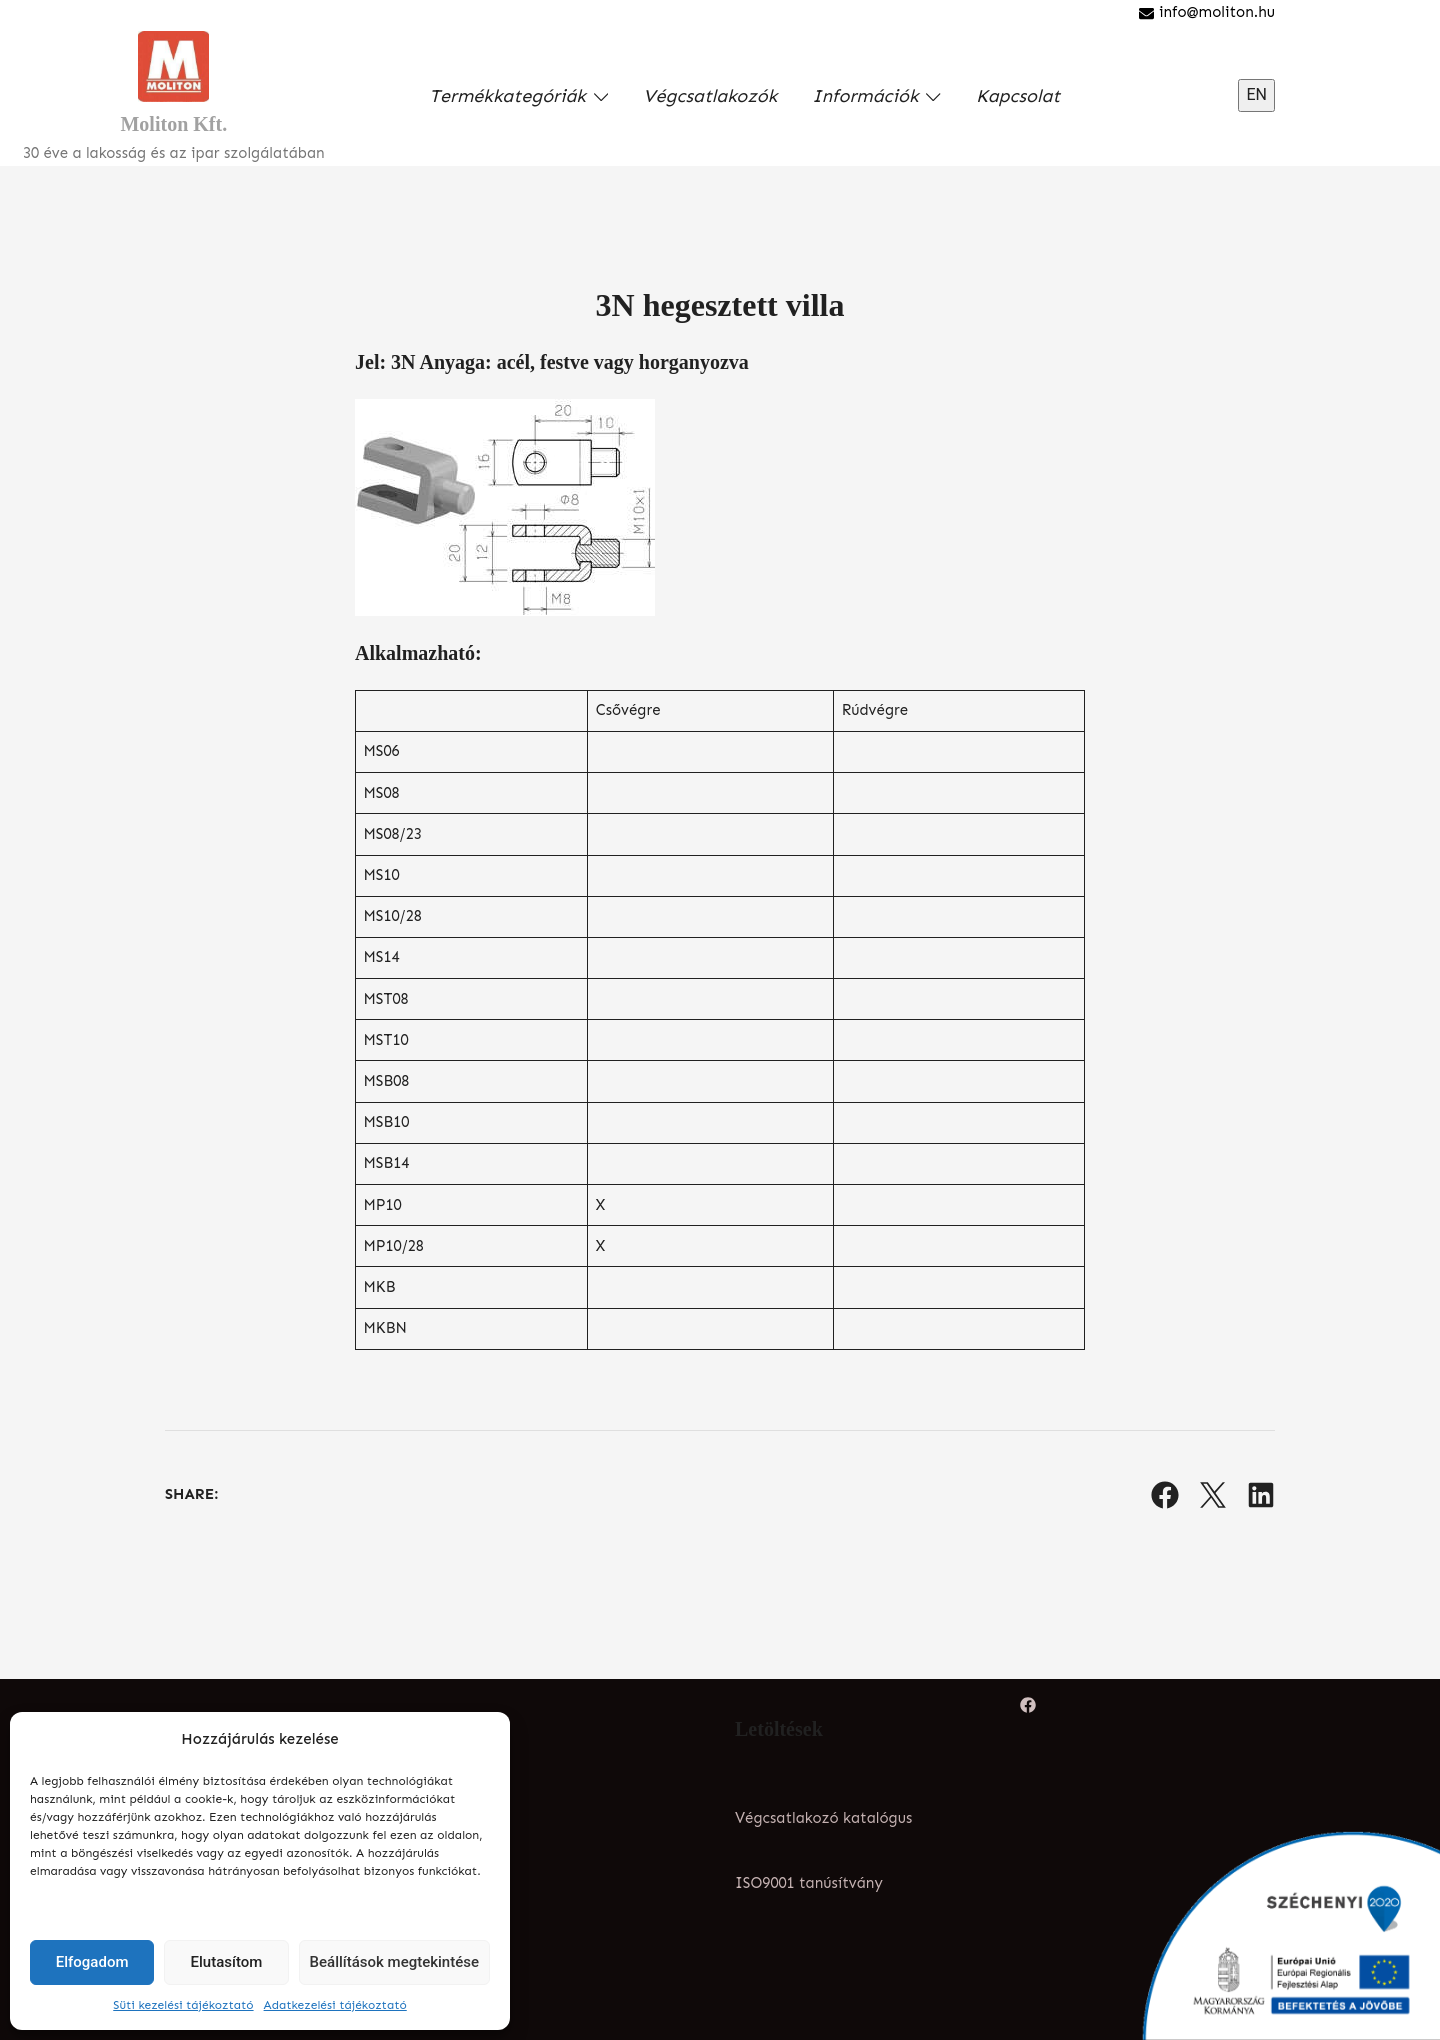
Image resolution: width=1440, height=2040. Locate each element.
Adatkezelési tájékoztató (335, 2005)
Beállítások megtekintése (394, 1962)
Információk (865, 96)
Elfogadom (92, 1962)
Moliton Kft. (173, 124)
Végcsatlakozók (710, 96)
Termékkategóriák (507, 96)
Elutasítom (227, 1962)
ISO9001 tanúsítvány (809, 1883)
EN (1256, 94)
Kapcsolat (1018, 96)
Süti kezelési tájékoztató (183, 2005)
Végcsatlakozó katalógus (823, 1818)
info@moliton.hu (1207, 12)
